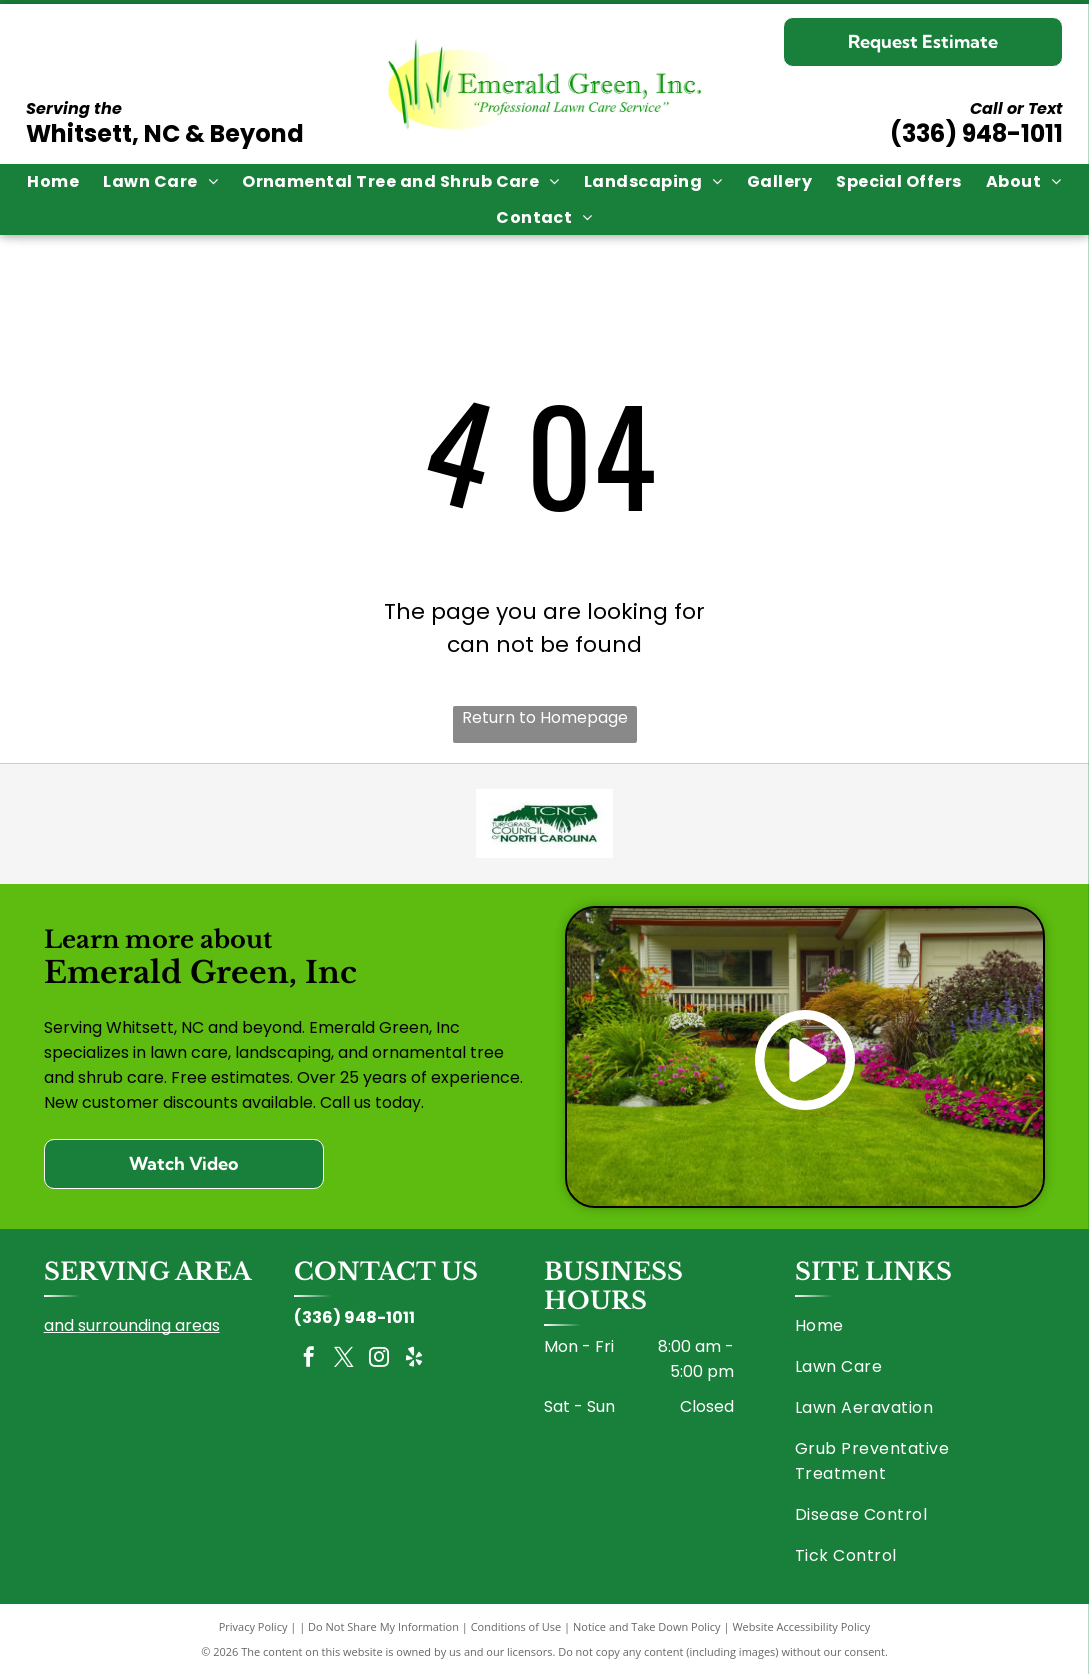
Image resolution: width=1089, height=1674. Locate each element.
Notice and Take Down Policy (647, 1626)
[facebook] (309, 1359)
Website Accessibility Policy (801, 1626)
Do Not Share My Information (383, 1626)
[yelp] (414, 1359)
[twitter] (344, 1359)
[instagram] (379, 1359)
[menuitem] (53, 181)
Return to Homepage (545, 717)
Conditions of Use (516, 1626)
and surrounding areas (132, 1325)
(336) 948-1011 (976, 133)
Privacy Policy (253, 1626)
